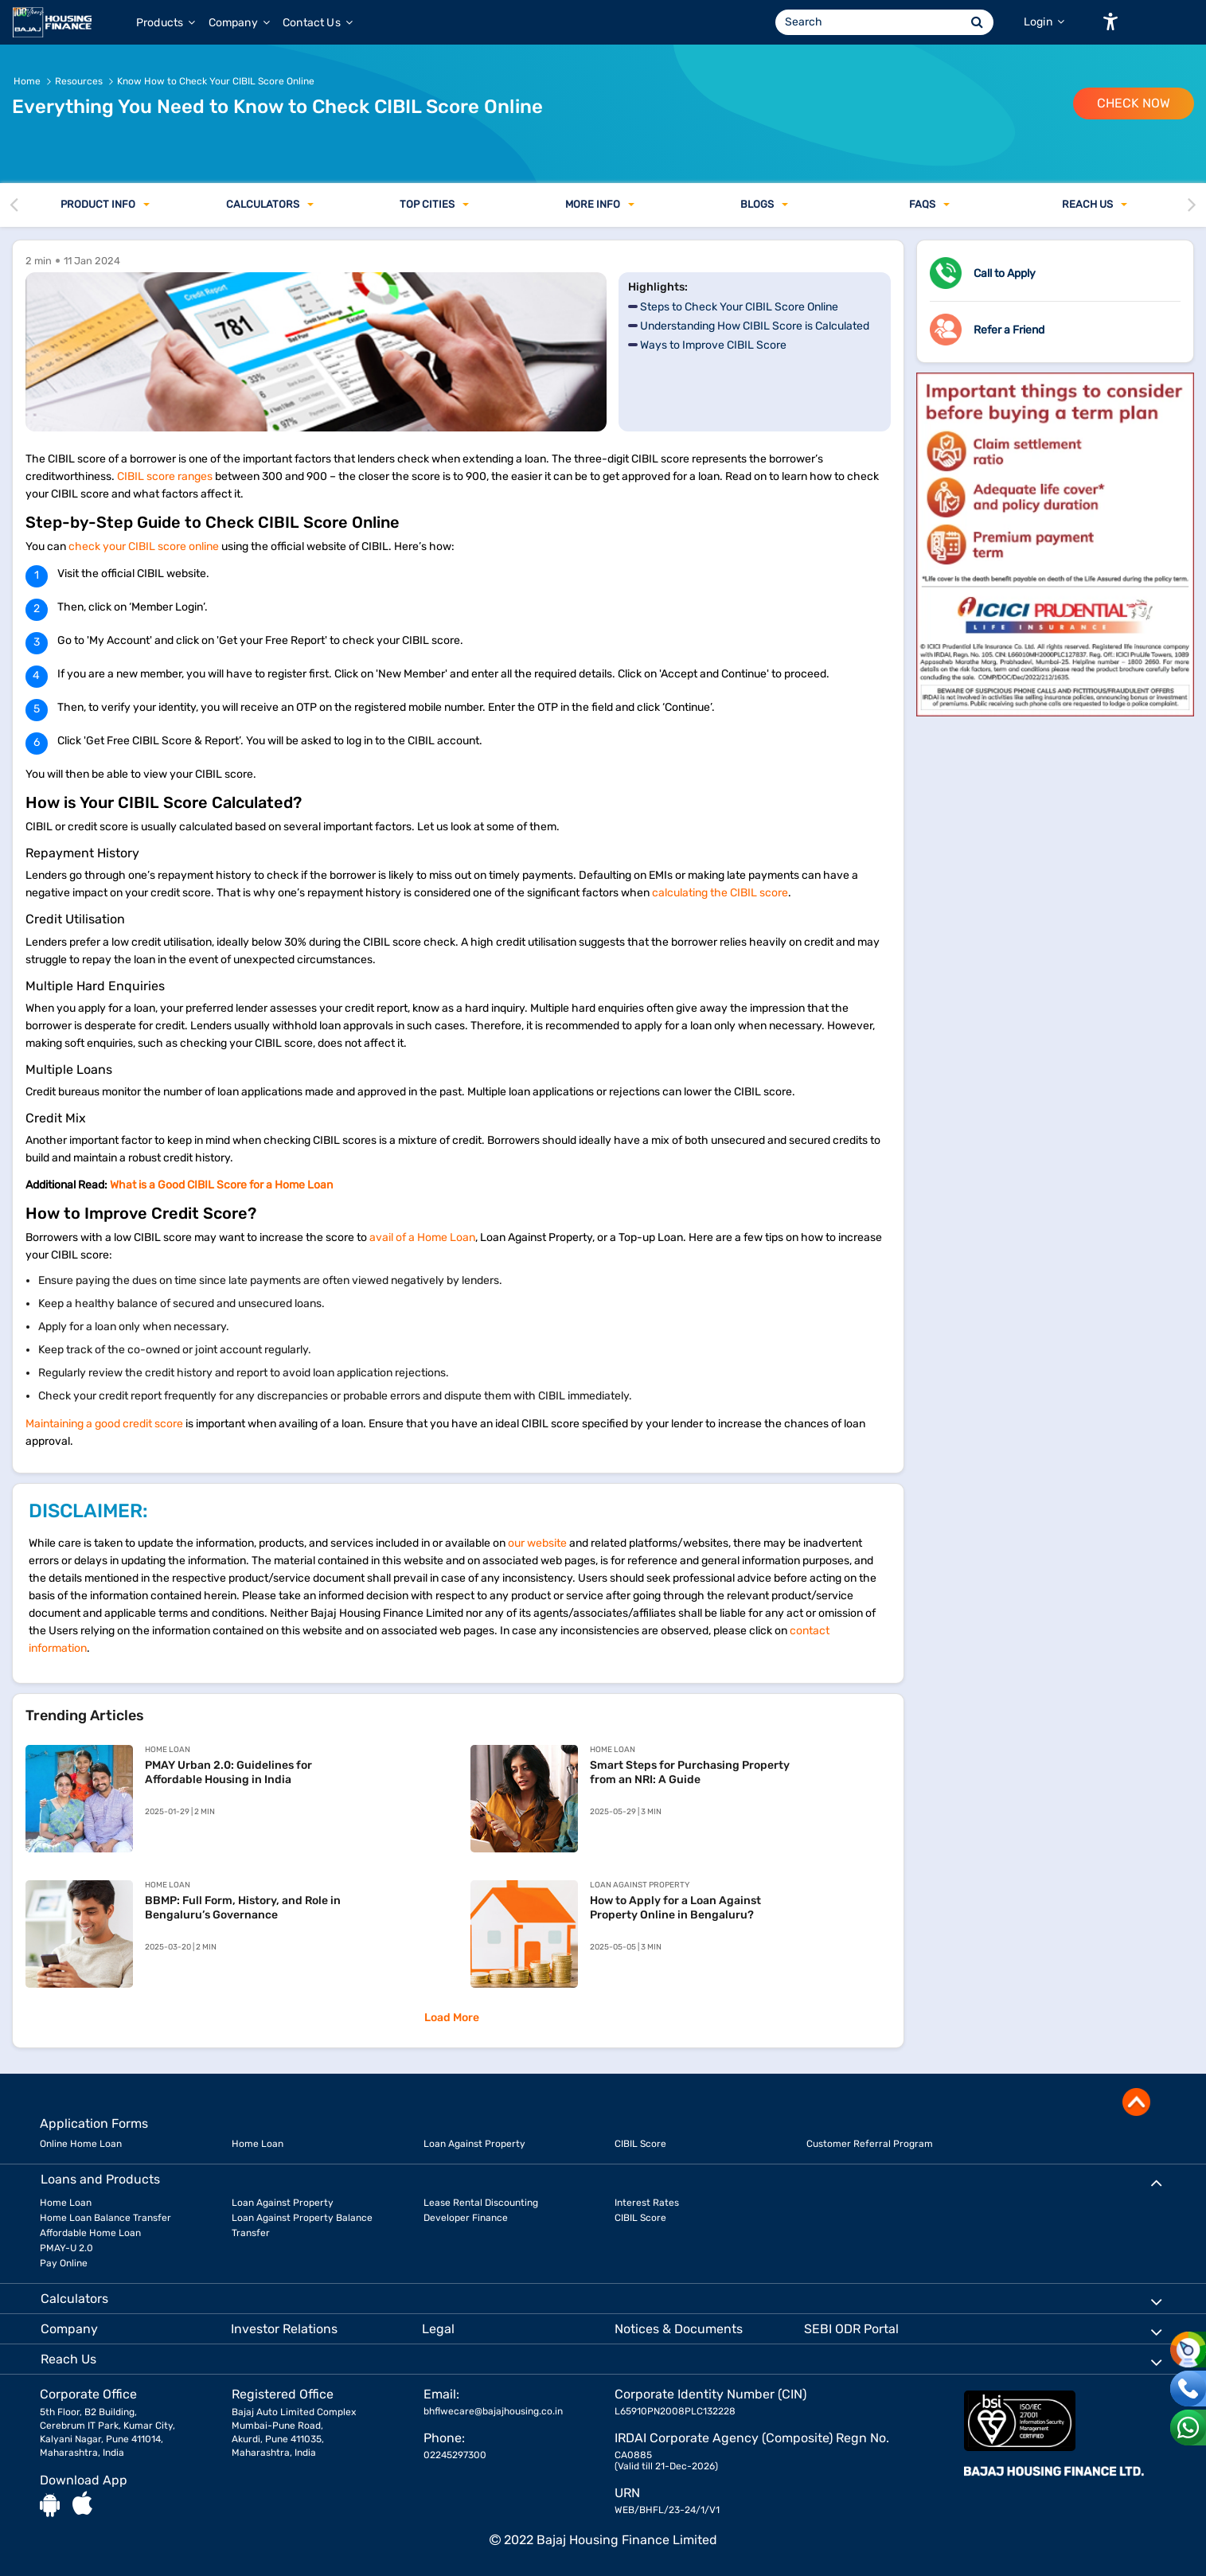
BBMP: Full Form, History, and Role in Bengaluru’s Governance (243, 1908)
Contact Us (318, 22)
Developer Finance (465, 2217)
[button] (1110, 21)
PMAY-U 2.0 (66, 2248)
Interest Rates (647, 2202)
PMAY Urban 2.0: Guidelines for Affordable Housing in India (228, 1772)
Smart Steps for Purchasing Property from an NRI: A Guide (690, 1772)
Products (166, 22)
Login (1044, 22)
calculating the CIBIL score (720, 893)
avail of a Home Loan (422, 1237)
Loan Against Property (474, 2143)
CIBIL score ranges (165, 476)
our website (537, 1543)
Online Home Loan (81, 2143)
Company (239, 22)
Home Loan (257, 2143)
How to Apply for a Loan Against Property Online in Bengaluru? (675, 1908)
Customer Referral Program (869, 2143)
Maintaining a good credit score (104, 1423)
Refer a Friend (1009, 330)
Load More (451, 2017)
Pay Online (64, 2263)
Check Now (1133, 103)
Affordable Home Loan (90, 2232)
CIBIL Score (640, 2143)
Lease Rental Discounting (480, 2202)
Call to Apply (1005, 273)
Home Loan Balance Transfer (105, 2217)
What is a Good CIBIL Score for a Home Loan (221, 1185)
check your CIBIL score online (143, 546)
